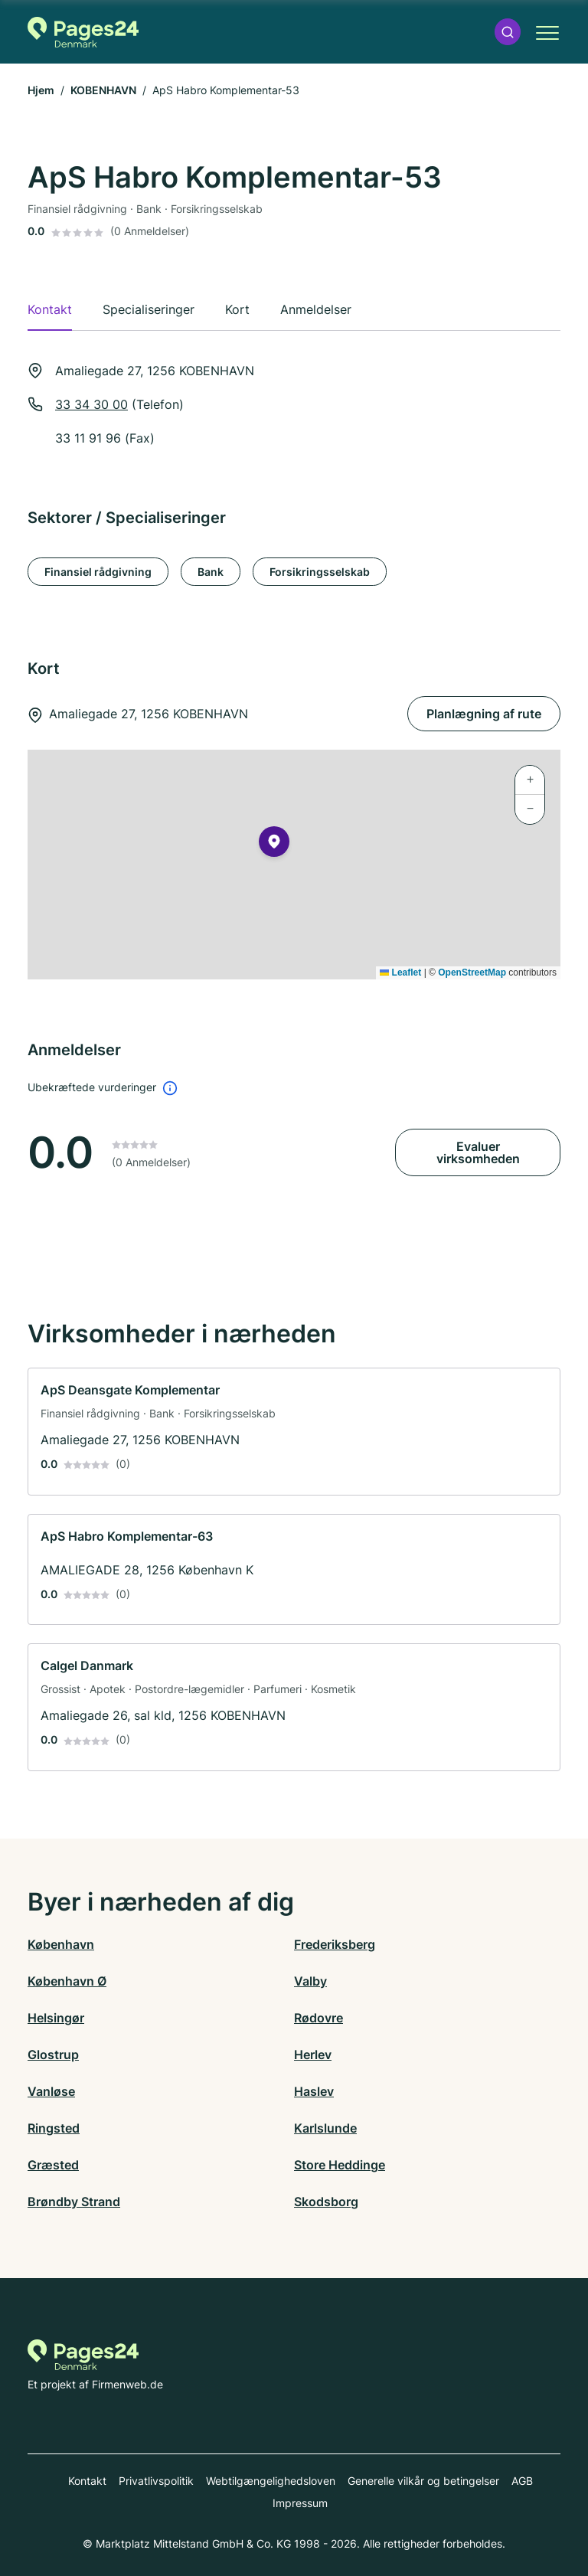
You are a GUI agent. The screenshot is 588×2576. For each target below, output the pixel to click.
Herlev (313, 2054)
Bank (211, 571)
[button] (508, 31)
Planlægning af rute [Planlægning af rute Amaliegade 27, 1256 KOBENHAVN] (483, 713)
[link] (294, 1432)
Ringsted (54, 2128)
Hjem (41, 89)
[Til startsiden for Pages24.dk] (83, 32)
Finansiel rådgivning (98, 571)
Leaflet (400, 972)
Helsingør (56, 2017)
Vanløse (51, 2091)
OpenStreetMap (472, 972)
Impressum (300, 2502)
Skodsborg (326, 2201)
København (61, 1944)
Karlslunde (325, 2128)
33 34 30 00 (91, 404)
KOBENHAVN (103, 89)
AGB (522, 2480)
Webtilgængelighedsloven (270, 2480)
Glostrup (53, 2054)
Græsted (53, 2164)
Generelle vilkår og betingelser (423, 2480)
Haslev (314, 2091)
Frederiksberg (334, 1944)
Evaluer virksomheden (478, 1152)
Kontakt (87, 2480)
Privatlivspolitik (156, 2480)
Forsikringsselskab (320, 571)
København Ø (67, 1981)
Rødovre (318, 2017)
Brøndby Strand (74, 2201)
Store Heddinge (339, 2164)
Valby (310, 1981)
